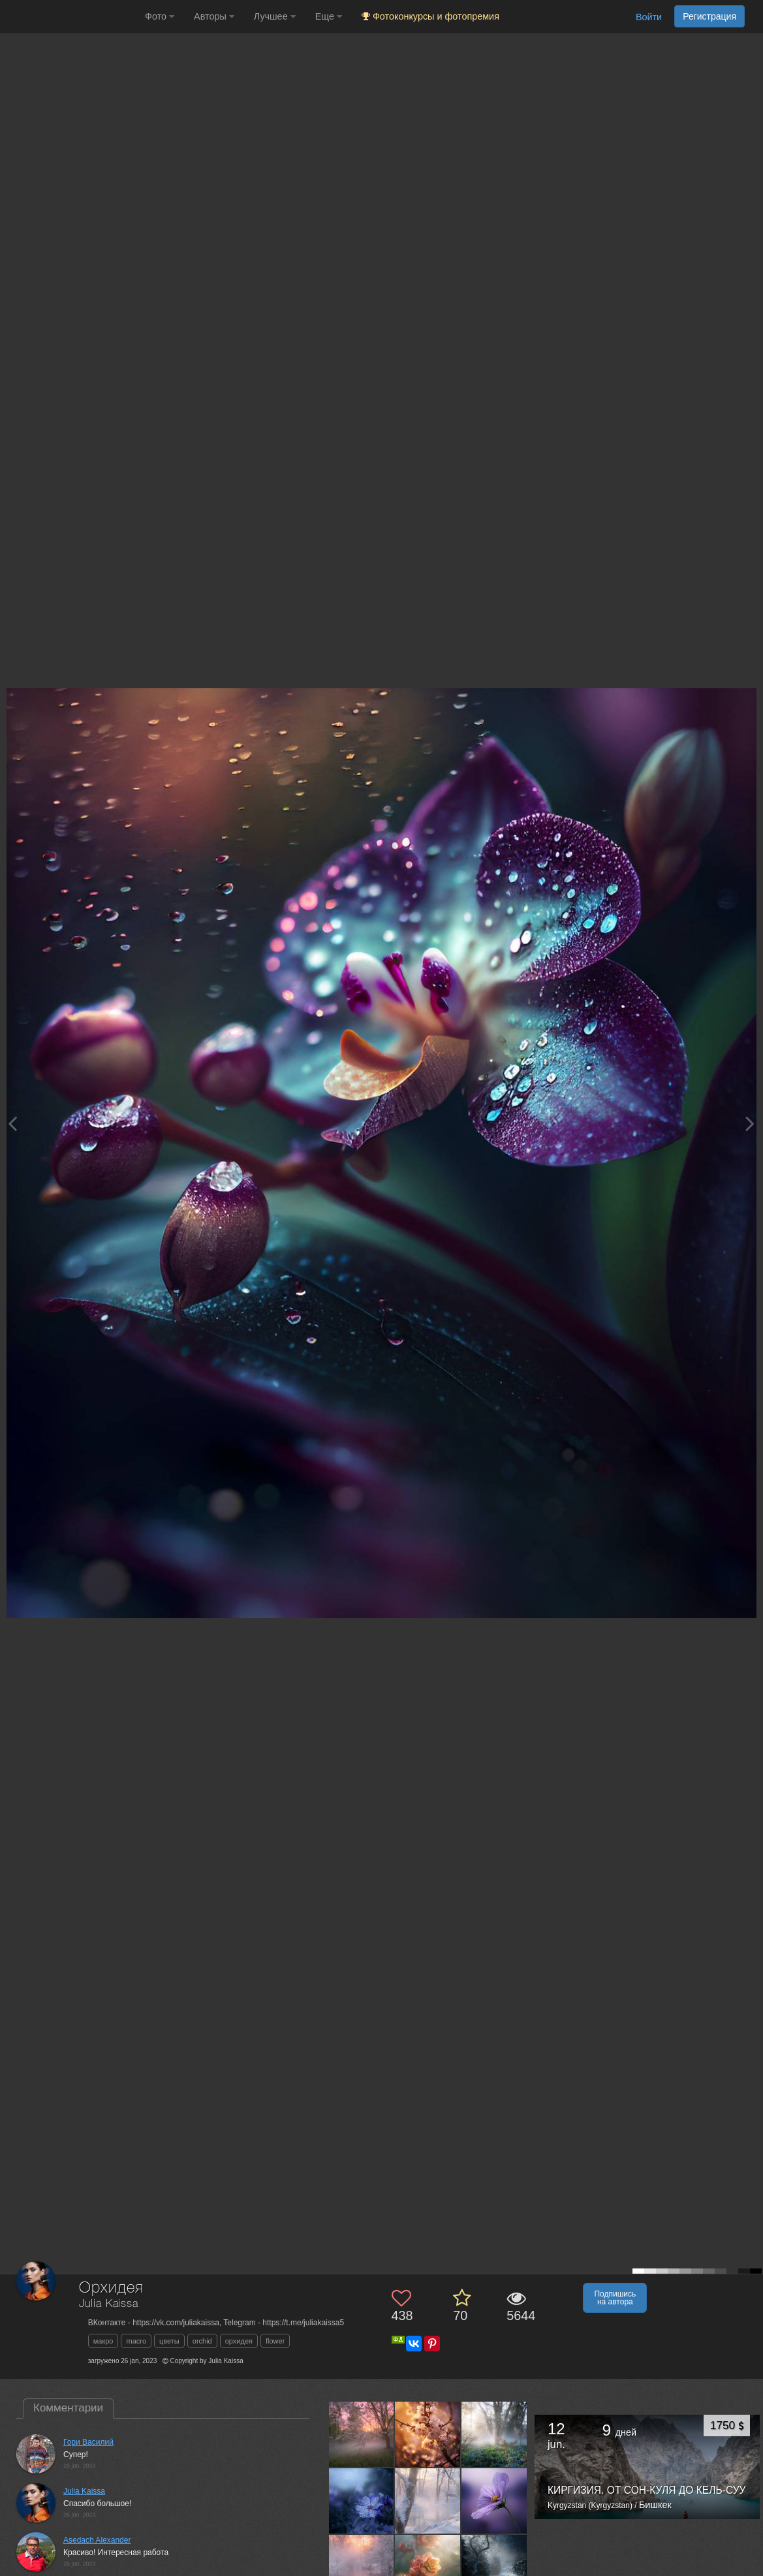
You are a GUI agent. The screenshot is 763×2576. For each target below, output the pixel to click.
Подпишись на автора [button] (615, 2297)
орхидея (239, 2341)
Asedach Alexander (97, 2540)
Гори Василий (88, 2442)
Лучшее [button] (275, 16)
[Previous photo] (12, 1123)
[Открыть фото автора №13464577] (494, 2566)
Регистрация (709, 16)
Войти (649, 17)
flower (275, 2341)
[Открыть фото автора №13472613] (428, 2566)
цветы (169, 2341)
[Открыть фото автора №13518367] (428, 2500)
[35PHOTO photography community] (70, 16)
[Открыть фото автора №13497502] (362, 2566)
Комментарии (68, 2408)
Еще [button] (328, 16)
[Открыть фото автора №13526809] (362, 2500)
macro (136, 2341)
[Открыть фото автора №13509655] (494, 2500)
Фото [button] (159, 16)
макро (103, 2341)
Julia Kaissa (108, 2304)
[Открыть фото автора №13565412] (428, 2434)
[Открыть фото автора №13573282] (362, 2434)
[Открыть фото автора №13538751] (494, 2434)
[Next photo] (750, 1123)
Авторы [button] (214, 16)
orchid (202, 2341)
